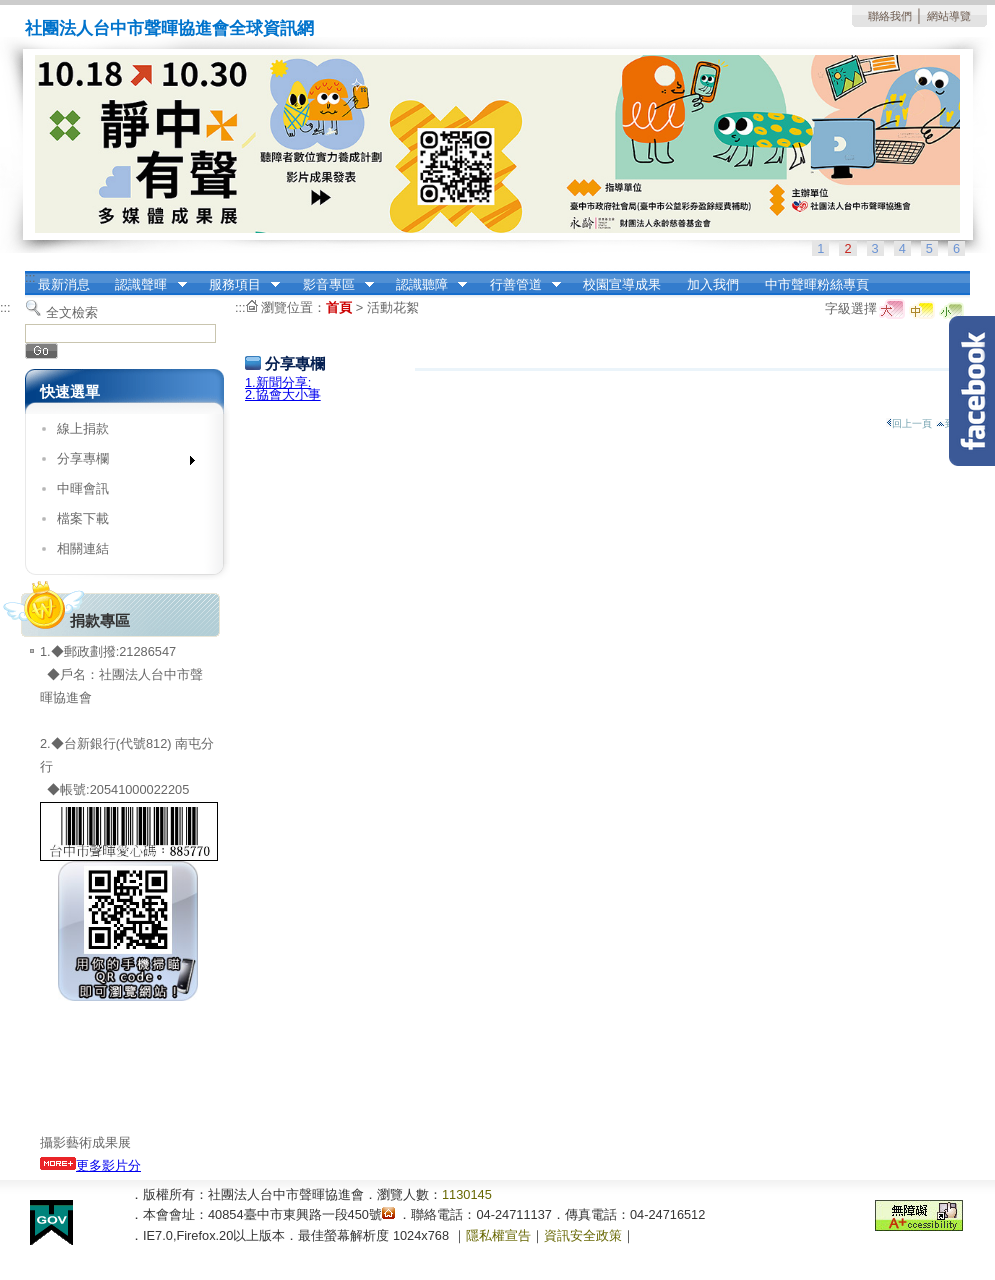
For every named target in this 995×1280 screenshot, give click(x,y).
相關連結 (83, 548)
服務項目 (238, 285)
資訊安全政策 (583, 1235)
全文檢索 (72, 312)
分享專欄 (119, 462)
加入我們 (713, 284)
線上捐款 (83, 428)
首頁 (339, 307)
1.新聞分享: (278, 382)
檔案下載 (83, 518)
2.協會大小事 (283, 394)
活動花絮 (393, 307)
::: (30, 277)
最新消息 (64, 284)
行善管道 (519, 285)
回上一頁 (909, 423)
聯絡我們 (890, 16)
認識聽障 (425, 285)
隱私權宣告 (498, 1235)
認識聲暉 (145, 285)
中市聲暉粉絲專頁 (817, 284)
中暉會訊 (83, 488)
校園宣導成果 (622, 284)
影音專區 (332, 285)
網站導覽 (949, 16)
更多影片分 (90, 1165)
